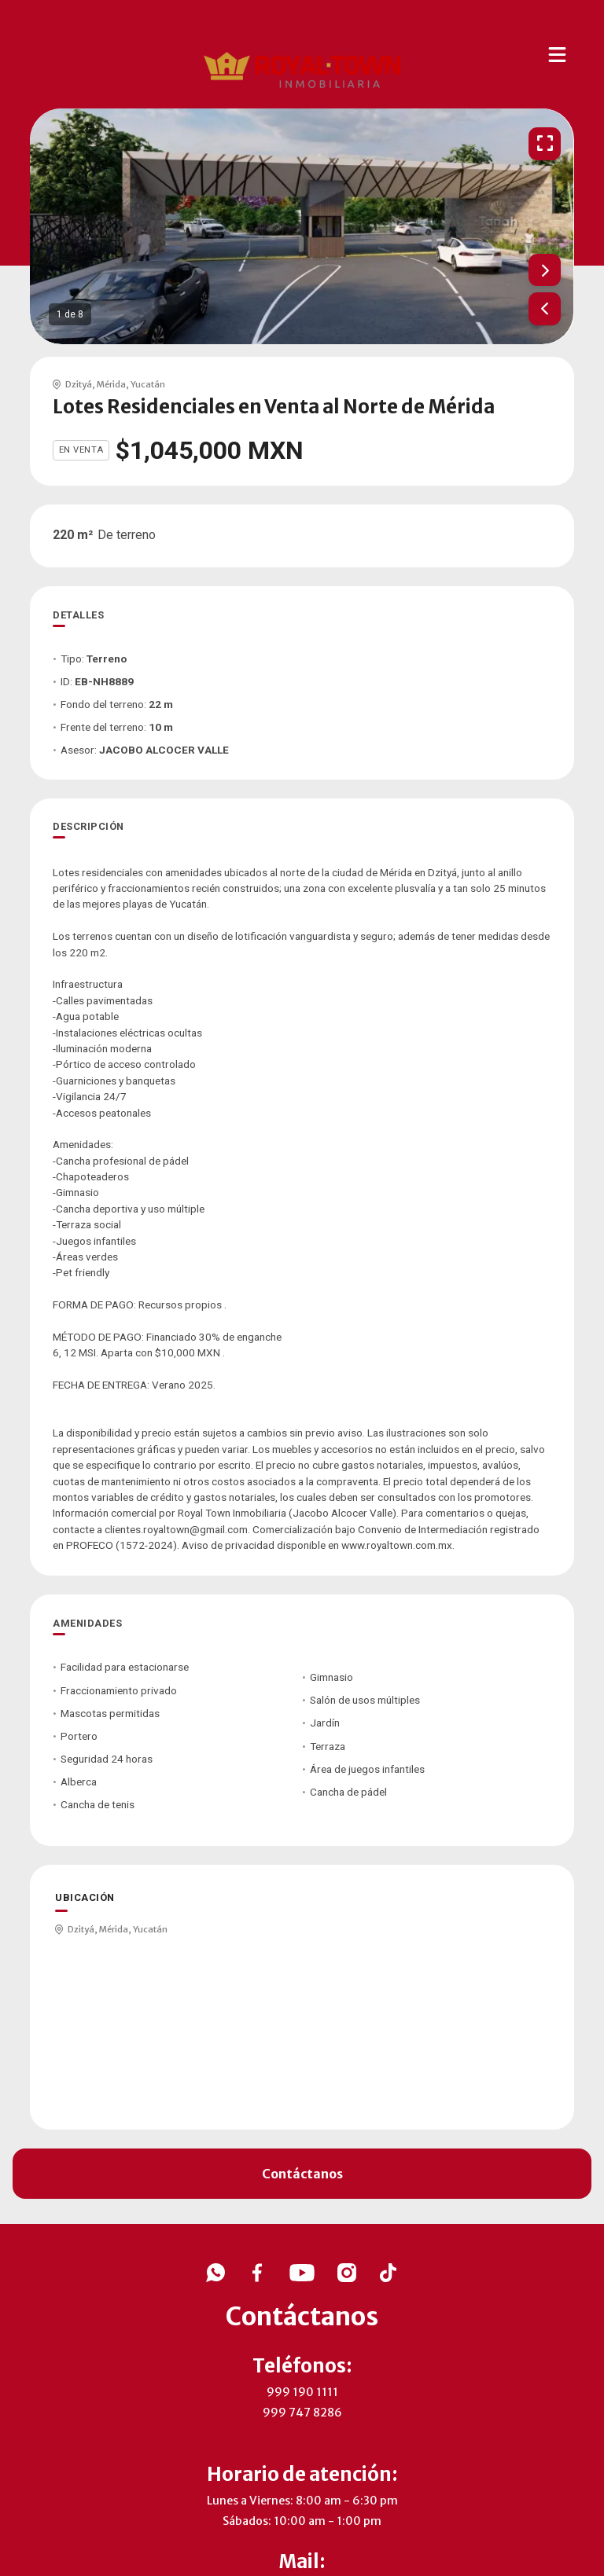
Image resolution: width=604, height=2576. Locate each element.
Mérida (111, 384)
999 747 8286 (302, 2412)
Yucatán (148, 384)
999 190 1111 (302, 2392)
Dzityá (78, 384)
